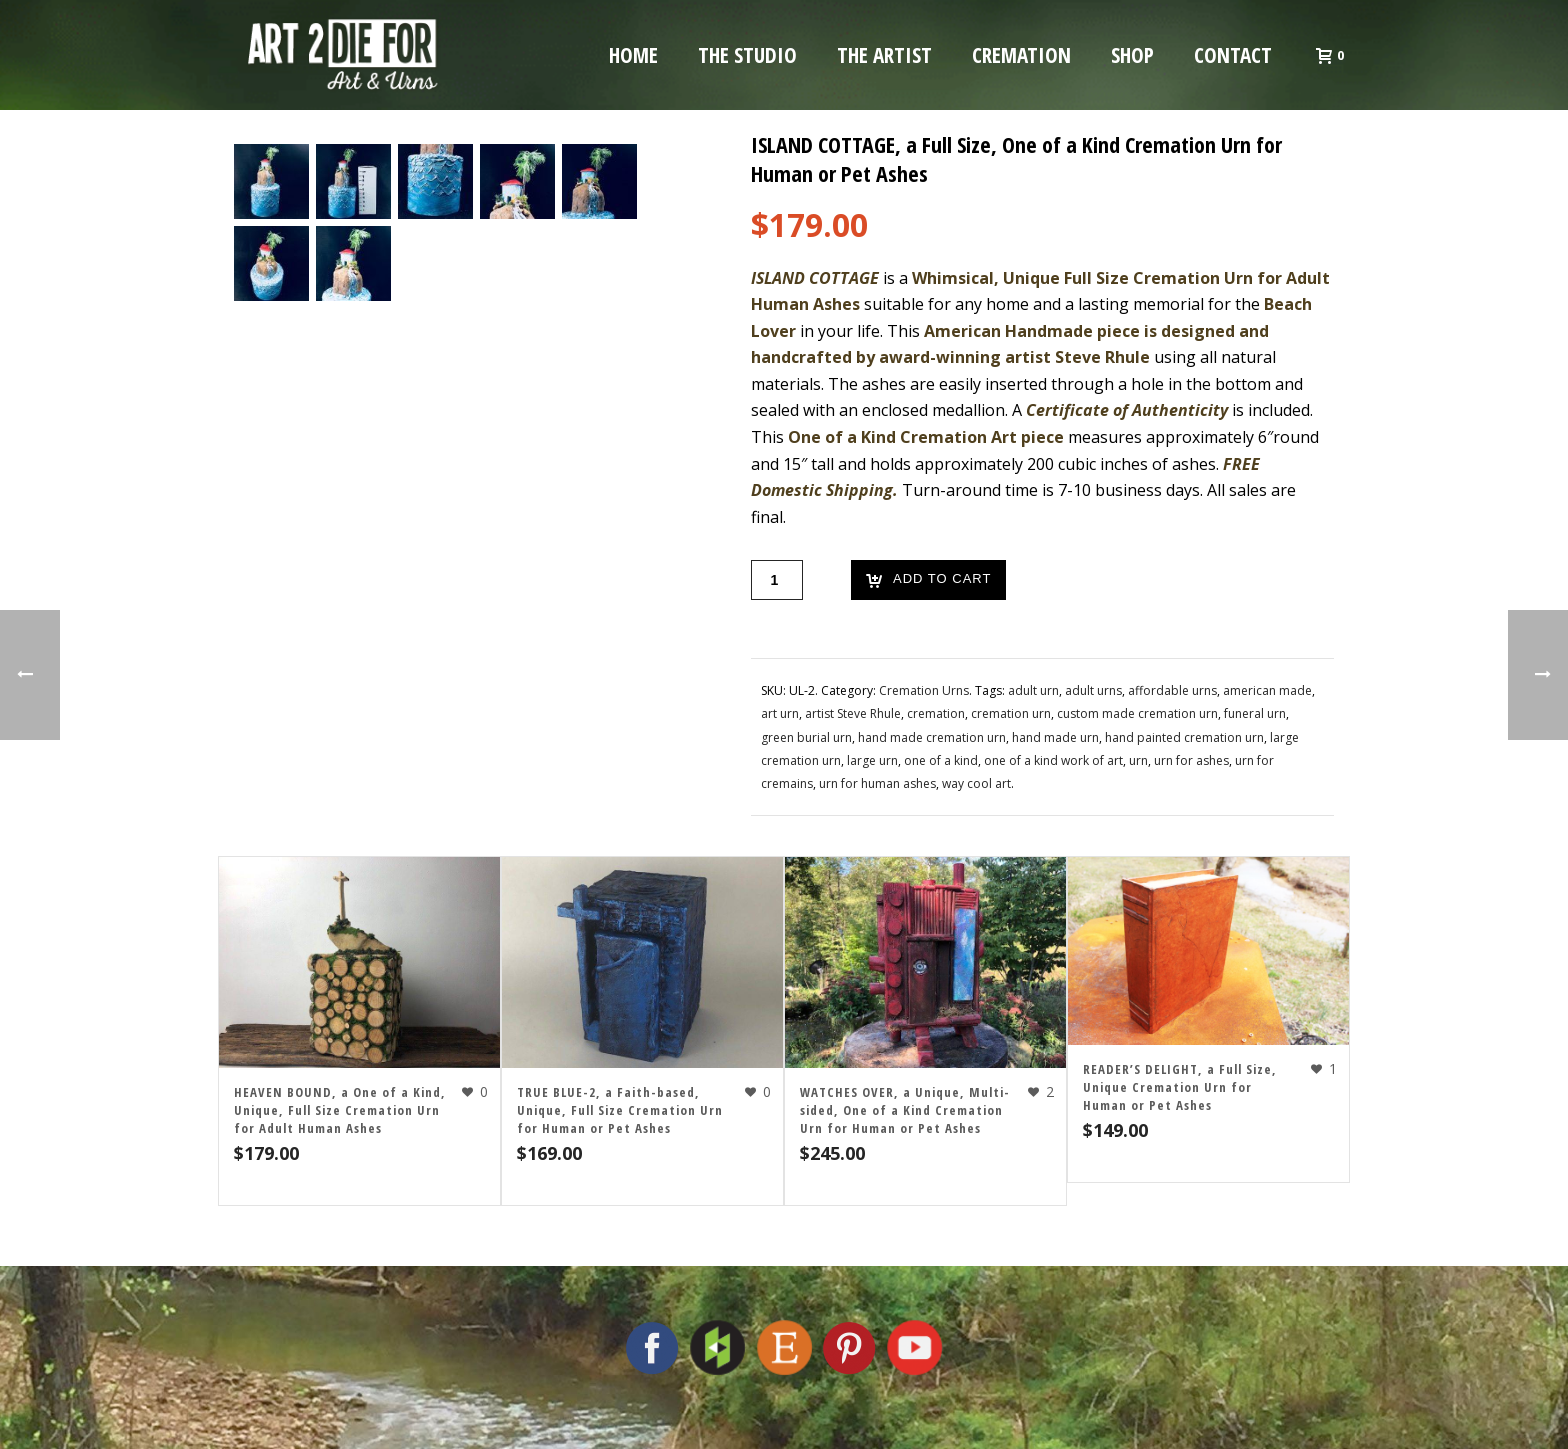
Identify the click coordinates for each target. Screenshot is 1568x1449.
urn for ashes (1191, 760)
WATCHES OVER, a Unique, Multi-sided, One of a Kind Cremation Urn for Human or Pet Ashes (905, 1110)
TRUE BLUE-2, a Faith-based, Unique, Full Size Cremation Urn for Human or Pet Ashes (620, 1110)
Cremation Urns (924, 690)
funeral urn (1255, 713)
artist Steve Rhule (853, 713)
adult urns (1093, 690)
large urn (872, 760)
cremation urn (1011, 713)
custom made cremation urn (1137, 713)
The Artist (884, 55)
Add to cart (928, 580)
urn (1138, 760)
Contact (1233, 55)
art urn (780, 713)
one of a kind (941, 760)
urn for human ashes (877, 783)
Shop (1132, 55)
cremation (936, 713)
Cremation (1021, 55)
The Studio (747, 55)
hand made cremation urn (932, 737)
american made (1267, 690)
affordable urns (1172, 690)
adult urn (1033, 690)
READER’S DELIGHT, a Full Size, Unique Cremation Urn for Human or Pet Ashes (1180, 1087)
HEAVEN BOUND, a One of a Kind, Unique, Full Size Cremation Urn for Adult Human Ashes (340, 1110)
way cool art (976, 783)
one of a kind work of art (1053, 760)
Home (633, 55)
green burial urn (806, 737)
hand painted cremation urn (1184, 737)
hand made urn (1055, 737)
